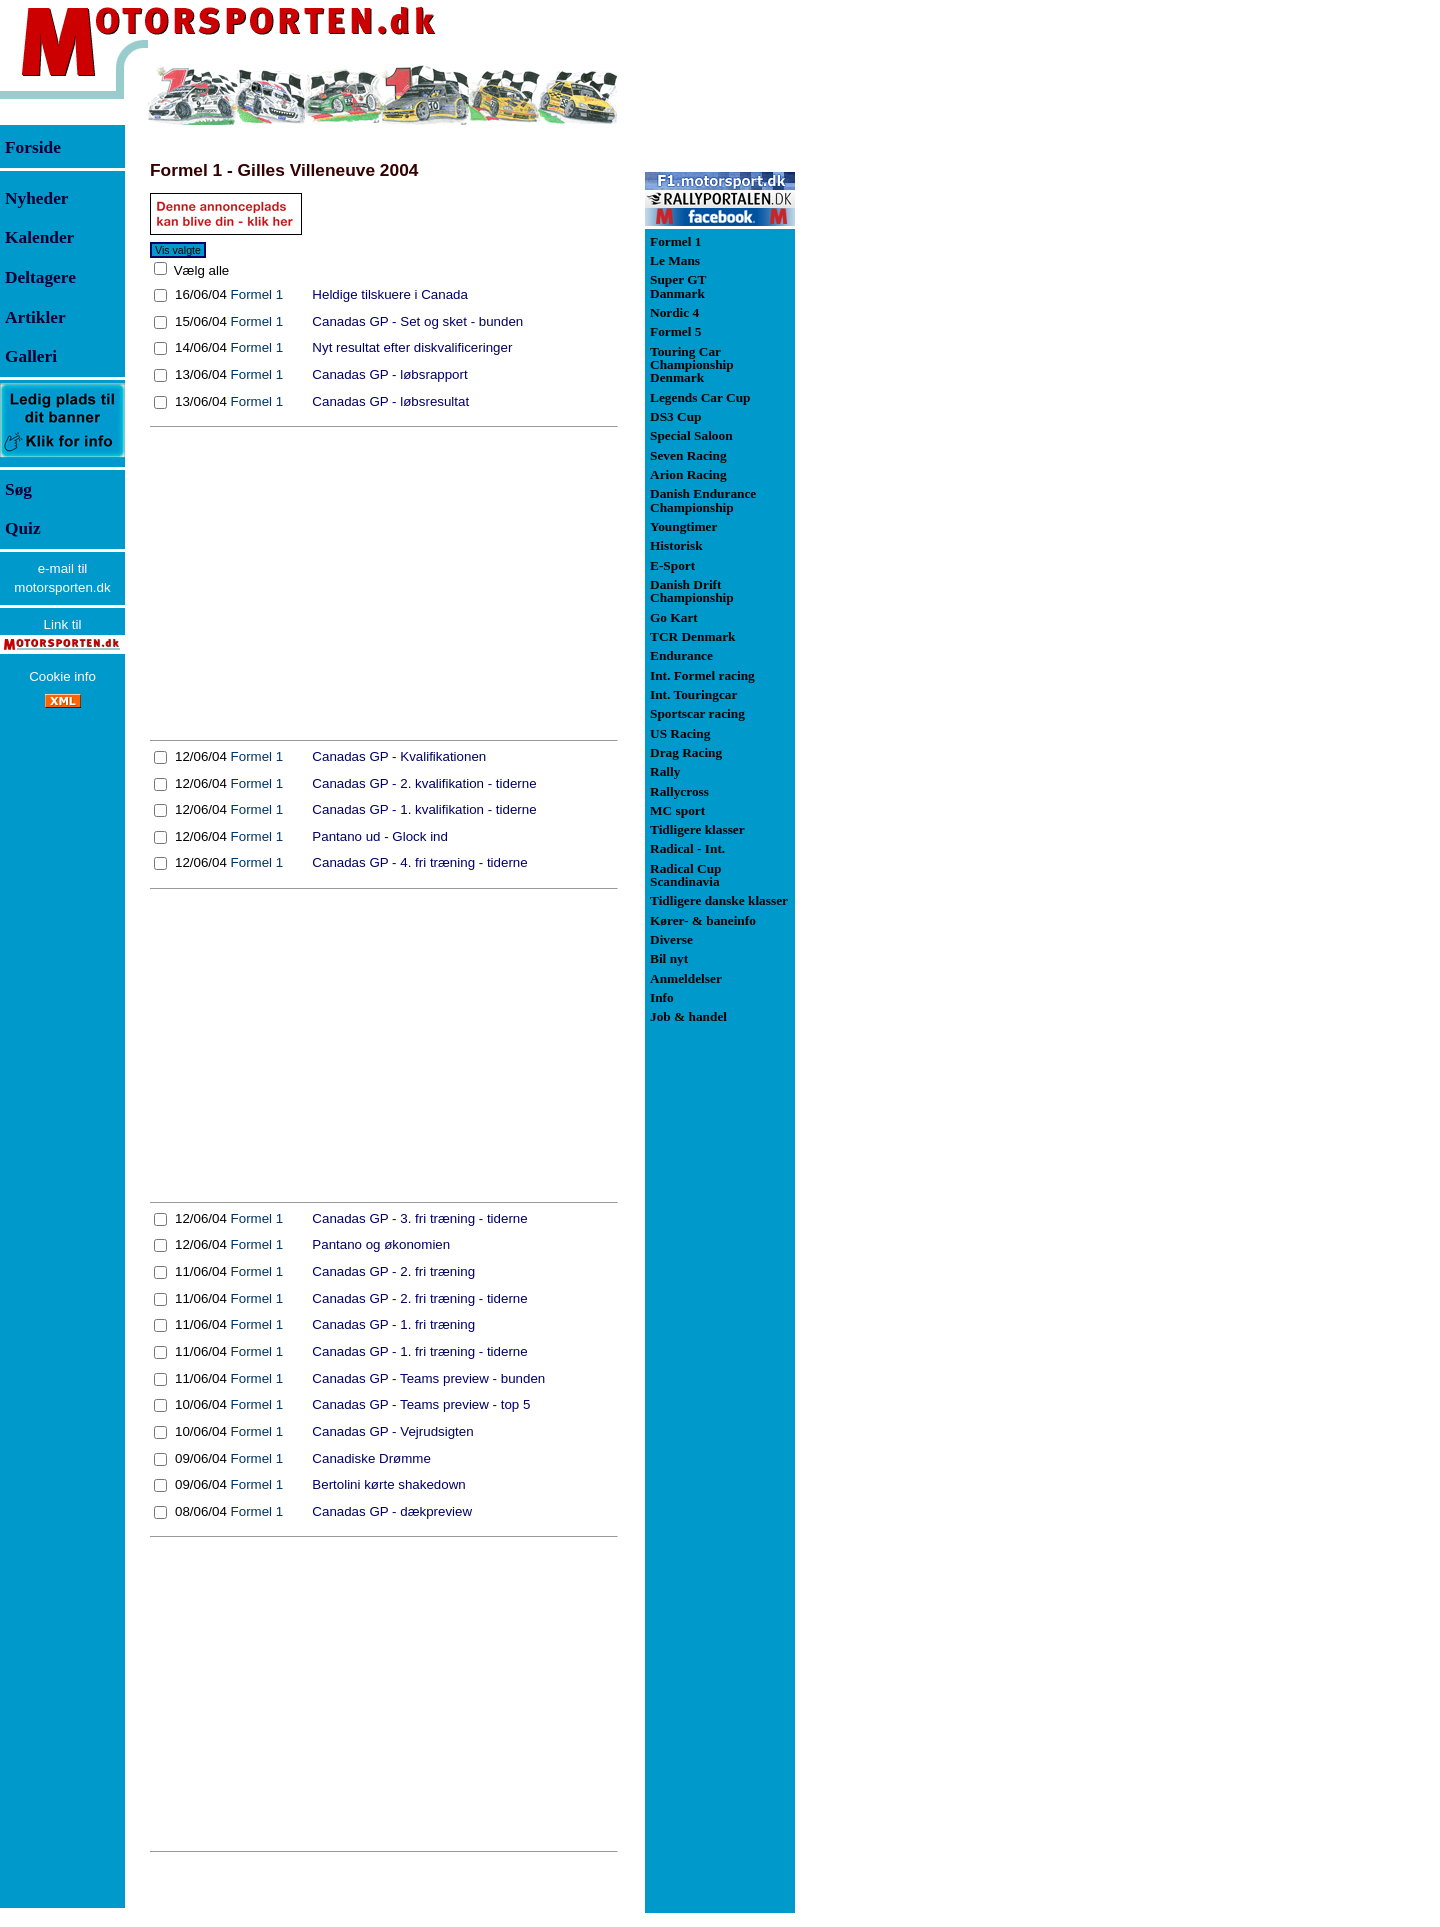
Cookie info (62, 676)
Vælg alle (199, 270)
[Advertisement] (384, 584)
